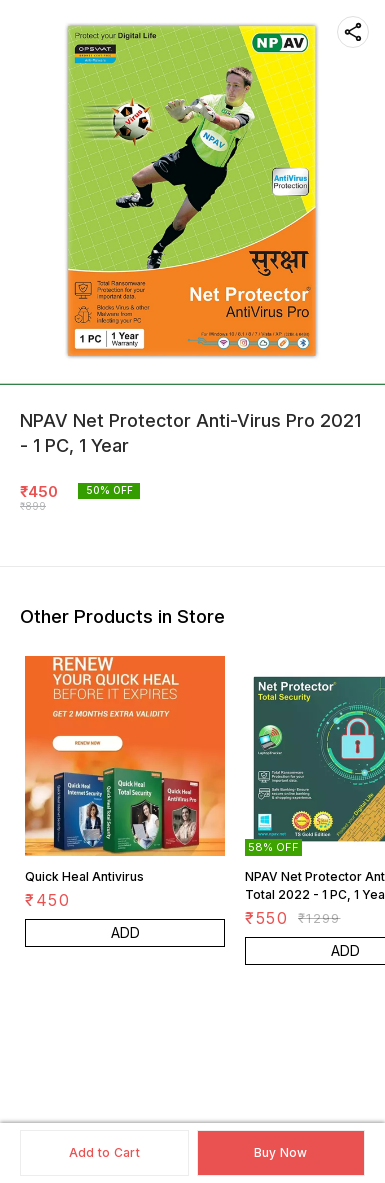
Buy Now (281, 1152)
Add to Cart (104, 1152)
